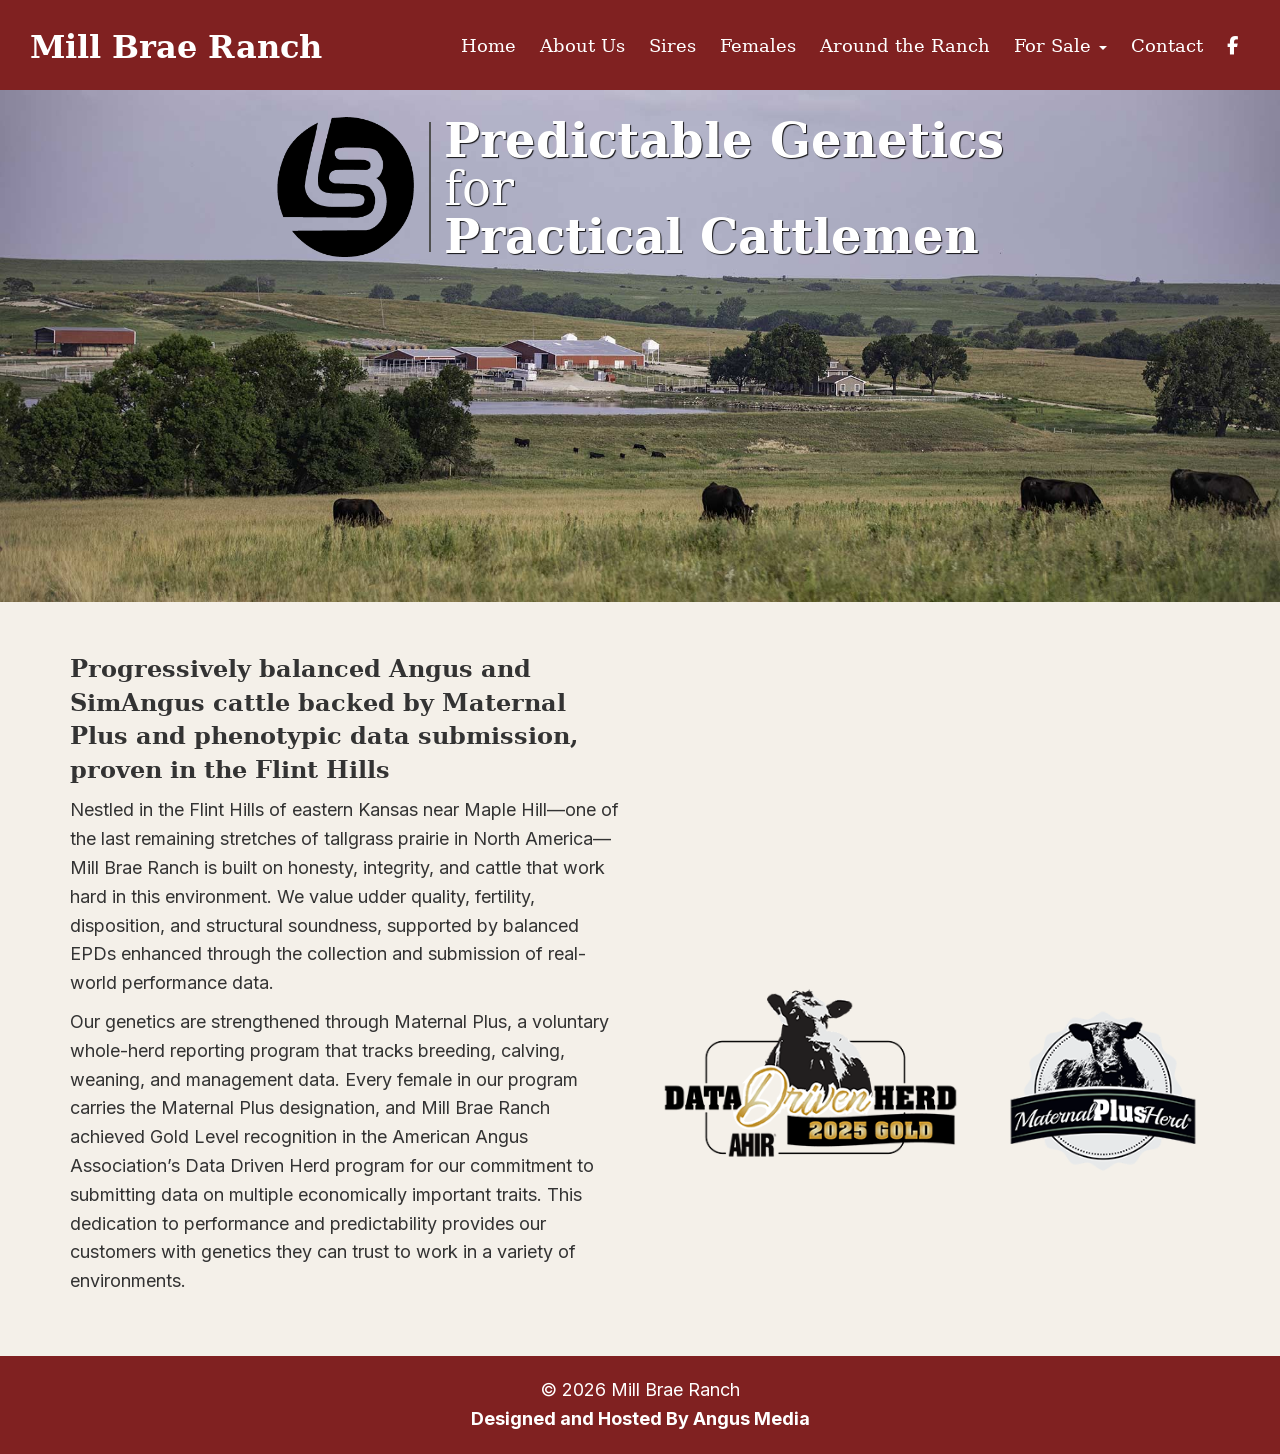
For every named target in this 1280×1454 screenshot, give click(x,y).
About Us (582, 45)
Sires (672, 45)
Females (758, 45)
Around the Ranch (905, 45)
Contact (1167, 45)
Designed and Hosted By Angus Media (640, 1418)
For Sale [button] (1060, 45)
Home (488, 45)
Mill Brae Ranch (176, 45)
